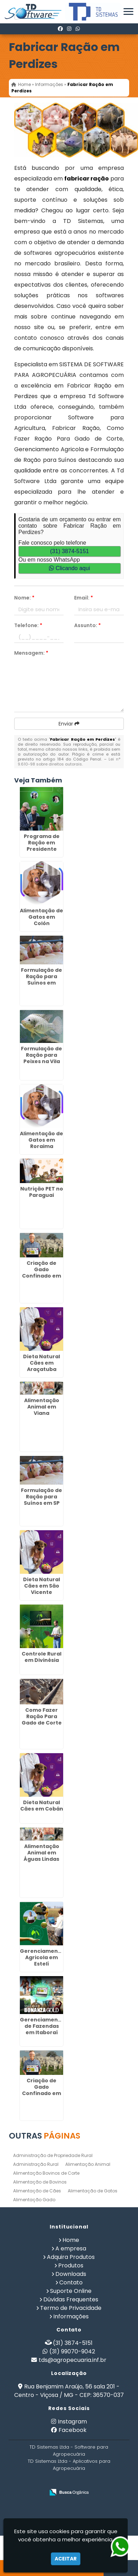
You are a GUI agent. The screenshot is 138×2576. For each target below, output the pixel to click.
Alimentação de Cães (37, 2191)
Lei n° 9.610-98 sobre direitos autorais (69, 761)
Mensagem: (31, 652)
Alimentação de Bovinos (40, 2182)
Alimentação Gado (34, 2200)
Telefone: (28, 625)
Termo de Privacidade (70, 2308)
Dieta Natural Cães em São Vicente (41, 1586)
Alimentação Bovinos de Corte (46, 2173)
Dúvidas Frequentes (70, 2299)
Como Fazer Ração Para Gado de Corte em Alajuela (42, 1719)
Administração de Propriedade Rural (53, 2155)
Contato (71, 2282)
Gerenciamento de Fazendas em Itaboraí (42, 2026)
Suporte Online (71, 2291)
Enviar (69, 723)
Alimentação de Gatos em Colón (41, 917)
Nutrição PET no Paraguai (41, 1192)
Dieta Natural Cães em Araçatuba (41, 1363)
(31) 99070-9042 (72, 2351)
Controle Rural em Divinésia (41, 1657)
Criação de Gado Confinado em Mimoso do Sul (41, 2090)
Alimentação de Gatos (92, 2191)
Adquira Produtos (71, 2257)
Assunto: (87, 625)
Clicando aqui (69, 568)
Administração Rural (36, 2164)
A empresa (70, 2248)
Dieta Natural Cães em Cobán (41, 1805)
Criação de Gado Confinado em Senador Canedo (41, 1276)
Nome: (24, 597)
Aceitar (66, 2558)
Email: (83, 597)
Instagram (72, 2421)
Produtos (70, 2265)
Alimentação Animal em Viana (41, 1407)
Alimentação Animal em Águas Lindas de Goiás (41, 1856)
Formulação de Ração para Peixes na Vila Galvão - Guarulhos (41, 1061)
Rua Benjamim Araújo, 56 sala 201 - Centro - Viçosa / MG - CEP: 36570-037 (69, 2390)
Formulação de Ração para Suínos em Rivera (41, 979)
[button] (128, 11)
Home (70, 2240)
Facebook (73, 2430)
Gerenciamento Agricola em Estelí (42, 1957)
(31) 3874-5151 (69, 551)
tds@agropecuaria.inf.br (72, 2360)
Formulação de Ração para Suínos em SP (41, 1497)
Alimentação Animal (87, 2164)
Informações (71, 2316)
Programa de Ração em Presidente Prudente (42, 846)
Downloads (70, 2274)
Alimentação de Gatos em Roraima (41, 1140)
